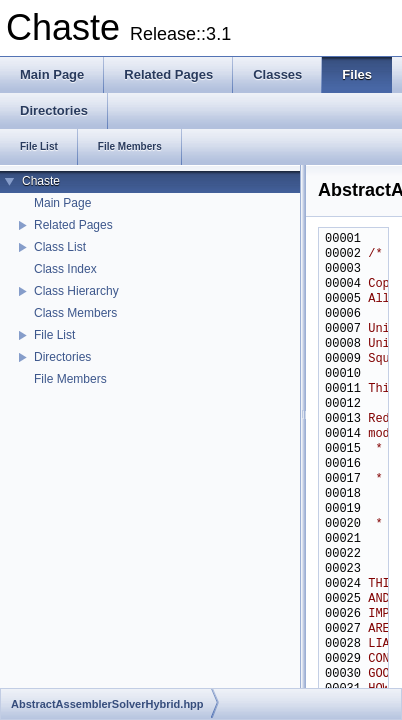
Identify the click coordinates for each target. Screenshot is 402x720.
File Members (70, 379)
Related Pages (73, 225)
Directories (62, 357)
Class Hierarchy (76, 291)
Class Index (65, 269)
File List (54, 335)
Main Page (62, 203)
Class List (60, 247)
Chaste (41, 181)
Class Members (75, 313)
